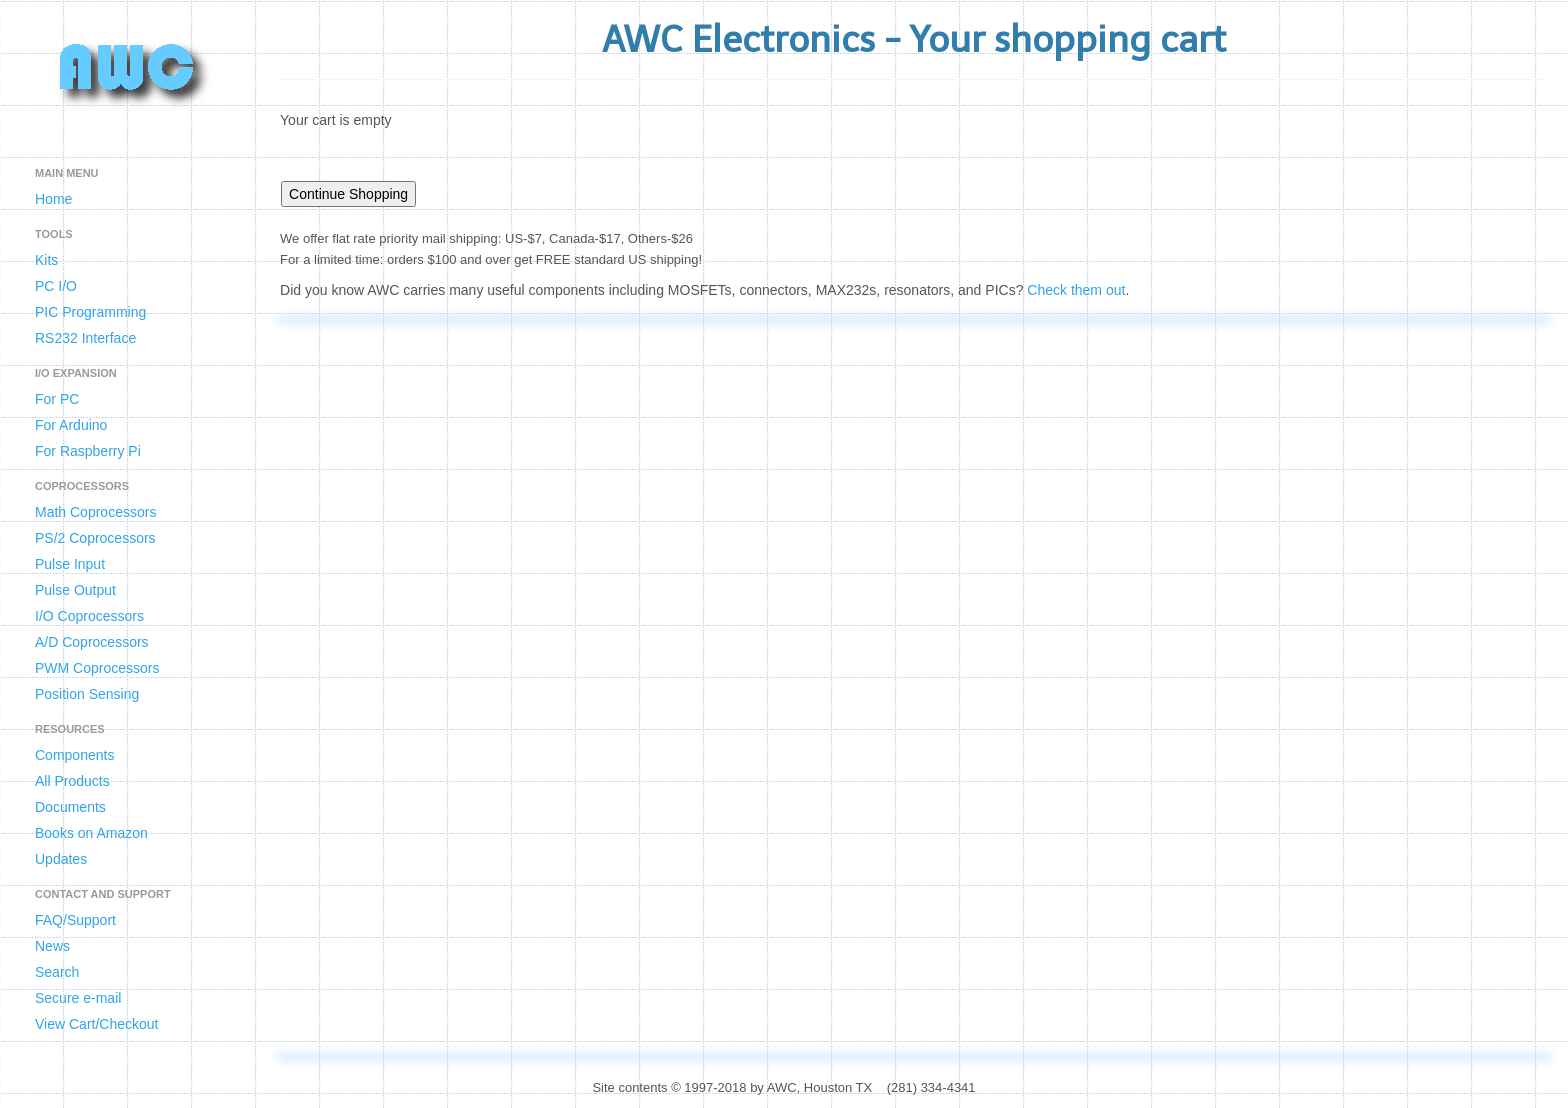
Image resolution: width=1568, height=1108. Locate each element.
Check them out (1076, 290)
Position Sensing (87, 694)
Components (74, 755)
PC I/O (56, 286)
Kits (46, 260)
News (52, 946)
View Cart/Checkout (96, 1024)
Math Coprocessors (95, 512)
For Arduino (71, 425)
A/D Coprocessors (92, 642)
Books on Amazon (91, 833)
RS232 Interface (85, 338)
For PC (57, 399)
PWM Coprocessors (97, 668)
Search (57, 972)
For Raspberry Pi (88, 451)
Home (53, 199)
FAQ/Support (75, 920)
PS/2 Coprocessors (95, 538)
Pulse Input (70, 564)
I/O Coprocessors (89, 616)
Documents (70, 807)
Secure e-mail (78, 998)
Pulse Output (75, 590)
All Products (72, 781)
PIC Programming (90, 312)
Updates (61, 859)
